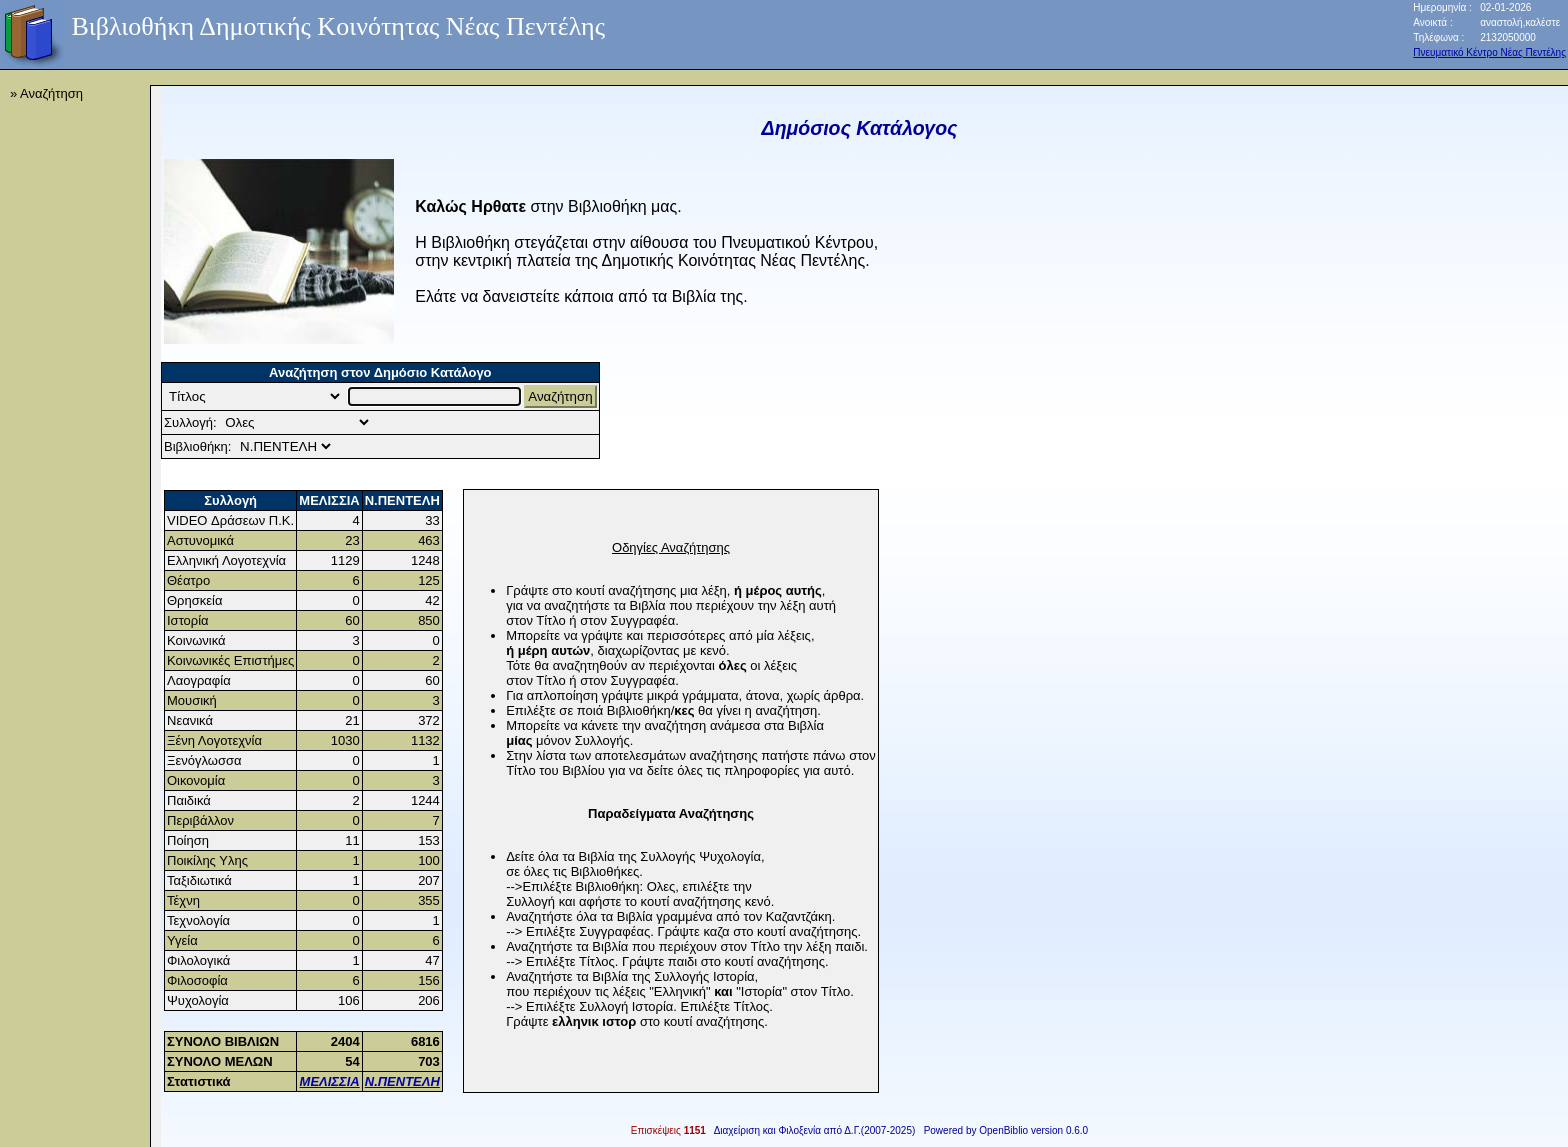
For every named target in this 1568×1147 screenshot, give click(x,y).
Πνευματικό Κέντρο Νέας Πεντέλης (1489, 52)
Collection (296, 422)
